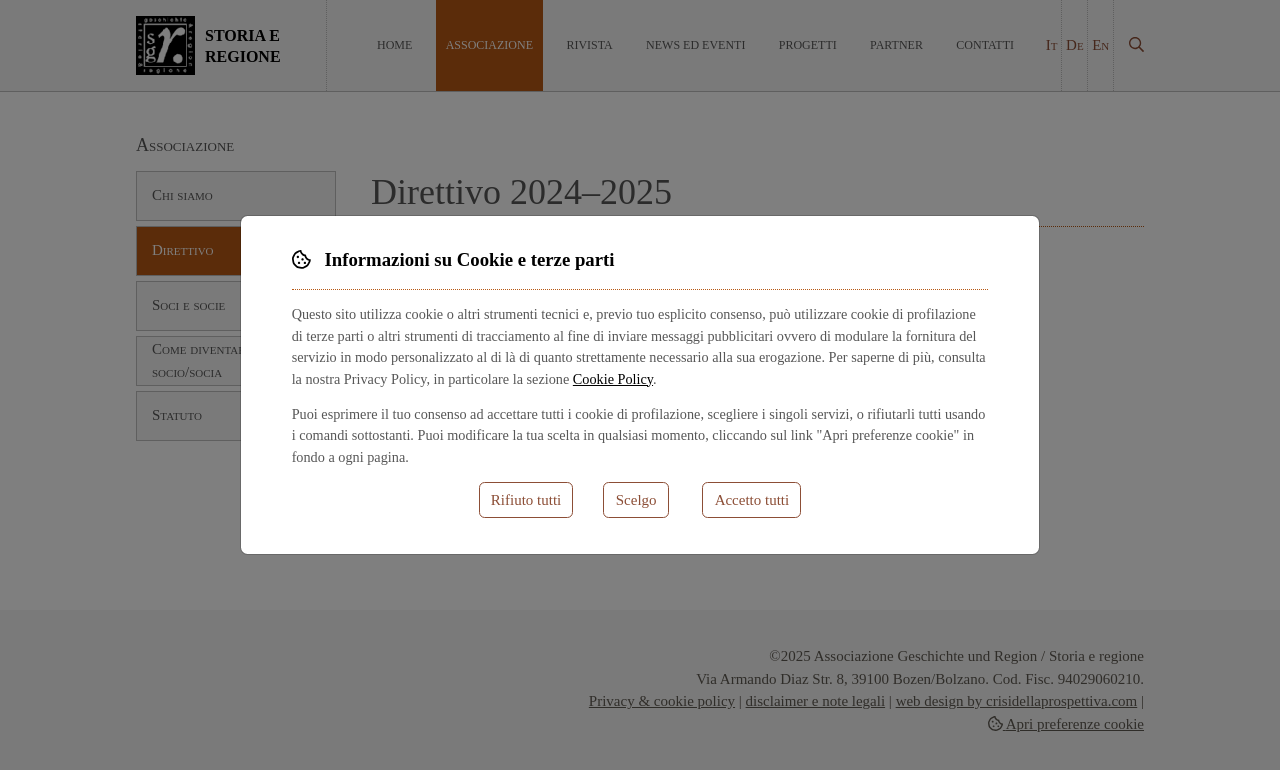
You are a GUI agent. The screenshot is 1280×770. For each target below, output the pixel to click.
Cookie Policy (613, 379)
